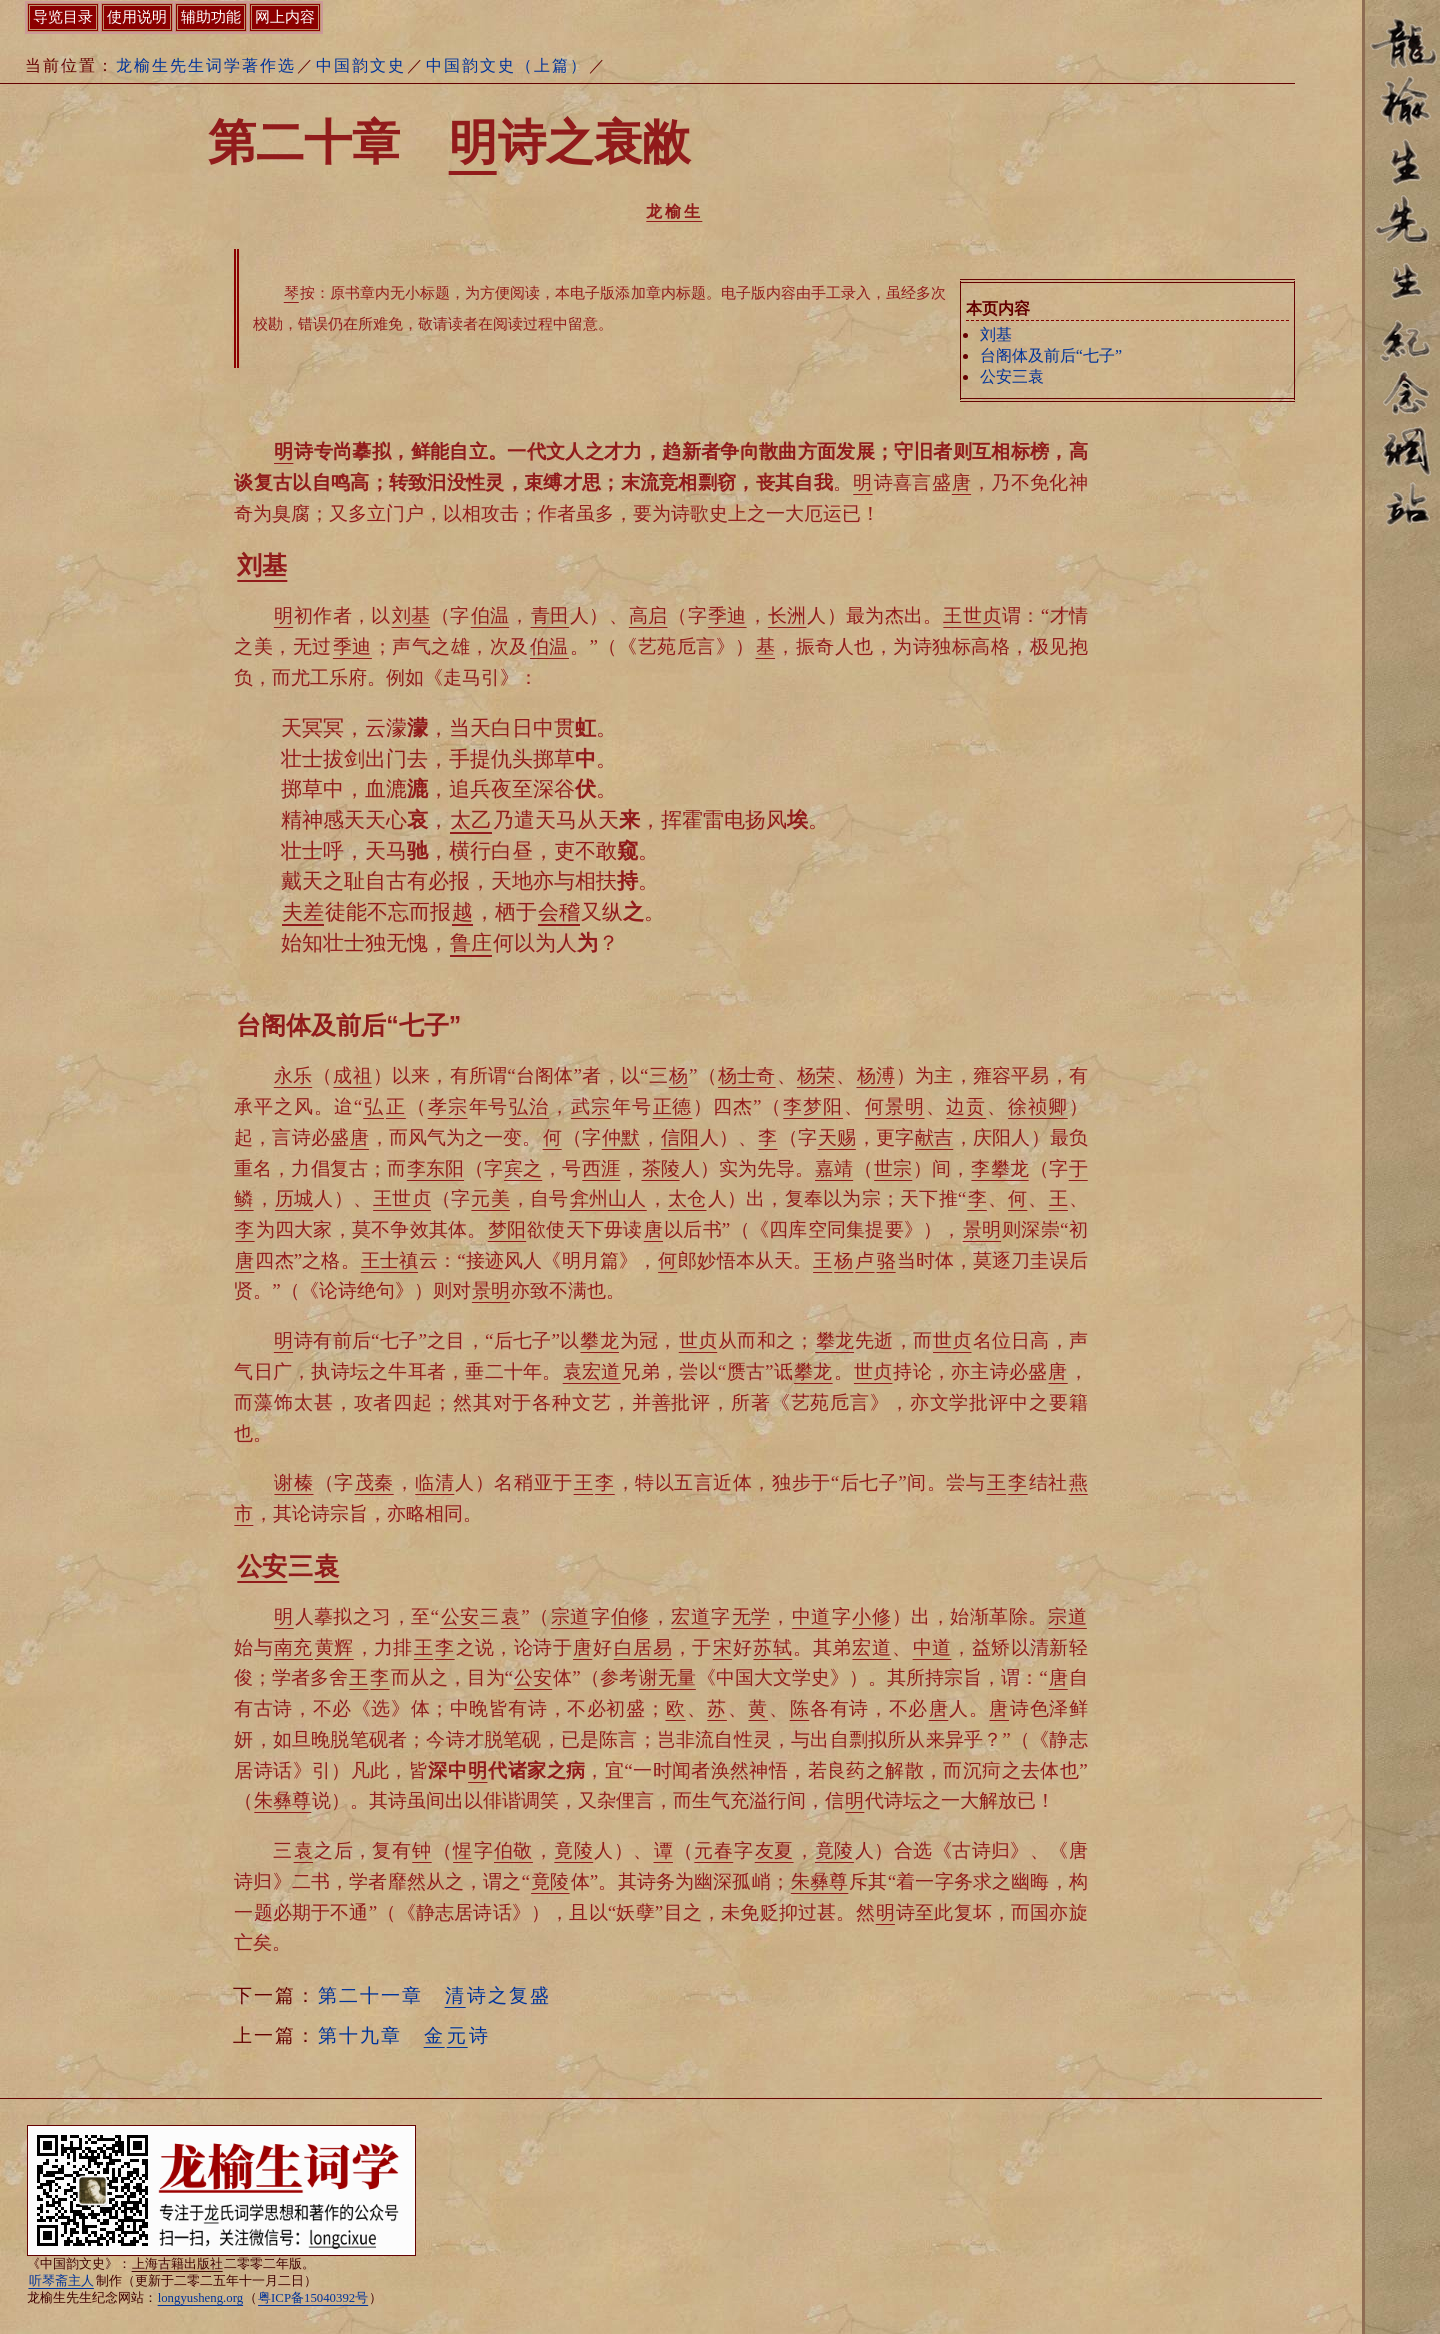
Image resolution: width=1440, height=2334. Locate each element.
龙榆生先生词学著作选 (206, 65)
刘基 (996, 334)
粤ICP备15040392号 (313, 2298)
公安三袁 (1012, 376)
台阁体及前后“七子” (1051, 355)
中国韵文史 (361, 65)
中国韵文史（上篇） (507, 65)
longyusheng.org (200, 2298)
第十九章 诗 (404, 2035)
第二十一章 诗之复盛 (434, 1995)
